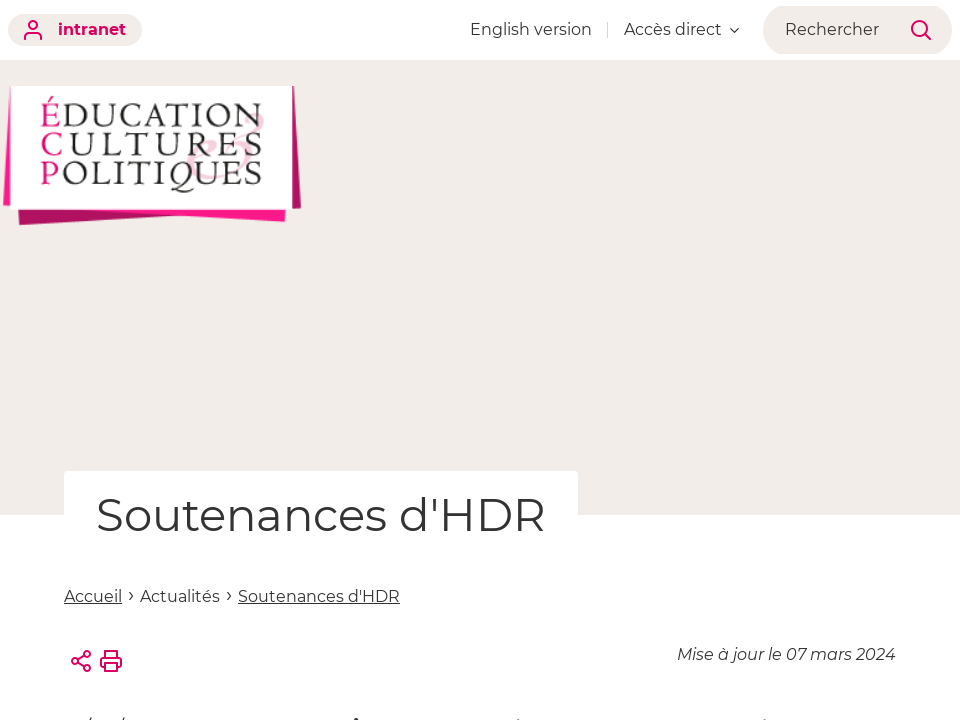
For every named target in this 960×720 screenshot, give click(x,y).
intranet (75, 30)
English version (542, 29)
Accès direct (692, 29)
